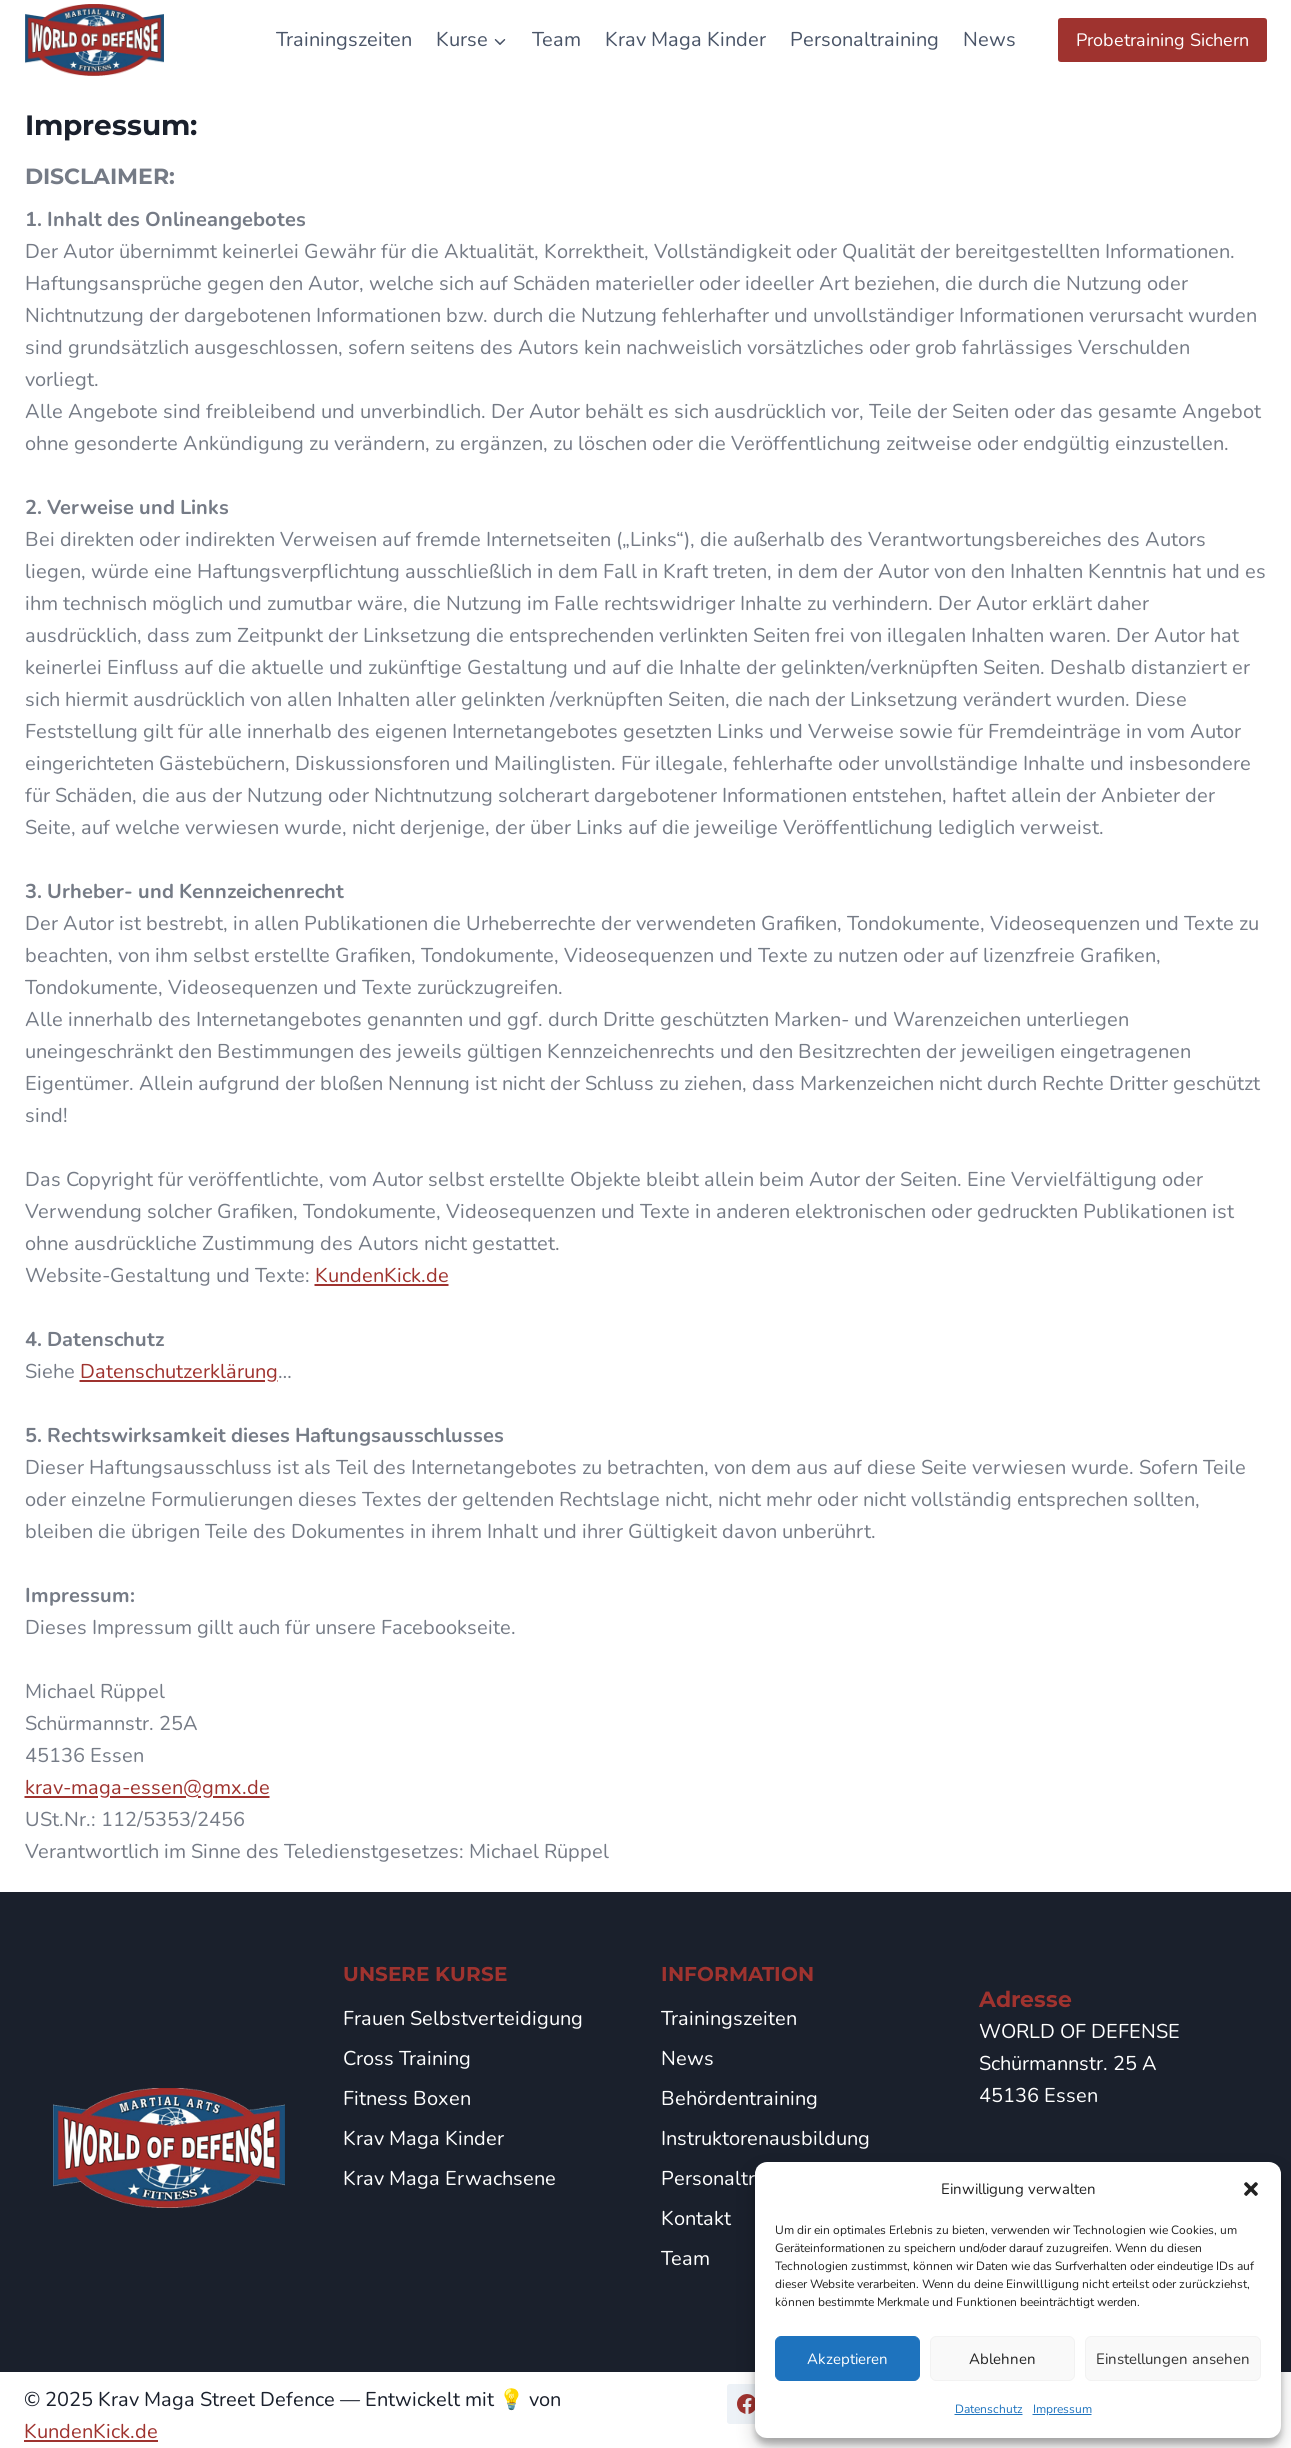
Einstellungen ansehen (1173, 2359)
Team (556, 39)
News (989, 39)
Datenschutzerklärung (179, 1371)
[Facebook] (747, 2404)
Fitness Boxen (407, 2098)
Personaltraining (864, 39)
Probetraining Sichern (1162, 40)
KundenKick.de (382, 1275)
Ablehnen (1002, 2359)
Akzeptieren (847, 2359)
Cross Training (407, 2058)
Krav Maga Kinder (685, 39)
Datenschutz (989, 2409)
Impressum (1062, 2409)
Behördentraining (739, 2098)
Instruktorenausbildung (765, 2138)
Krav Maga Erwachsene (449, 2178)
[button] (1251, 2189)
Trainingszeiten (344, 39)
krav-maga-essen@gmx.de (147, 1787)
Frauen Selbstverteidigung (463, 2018)
